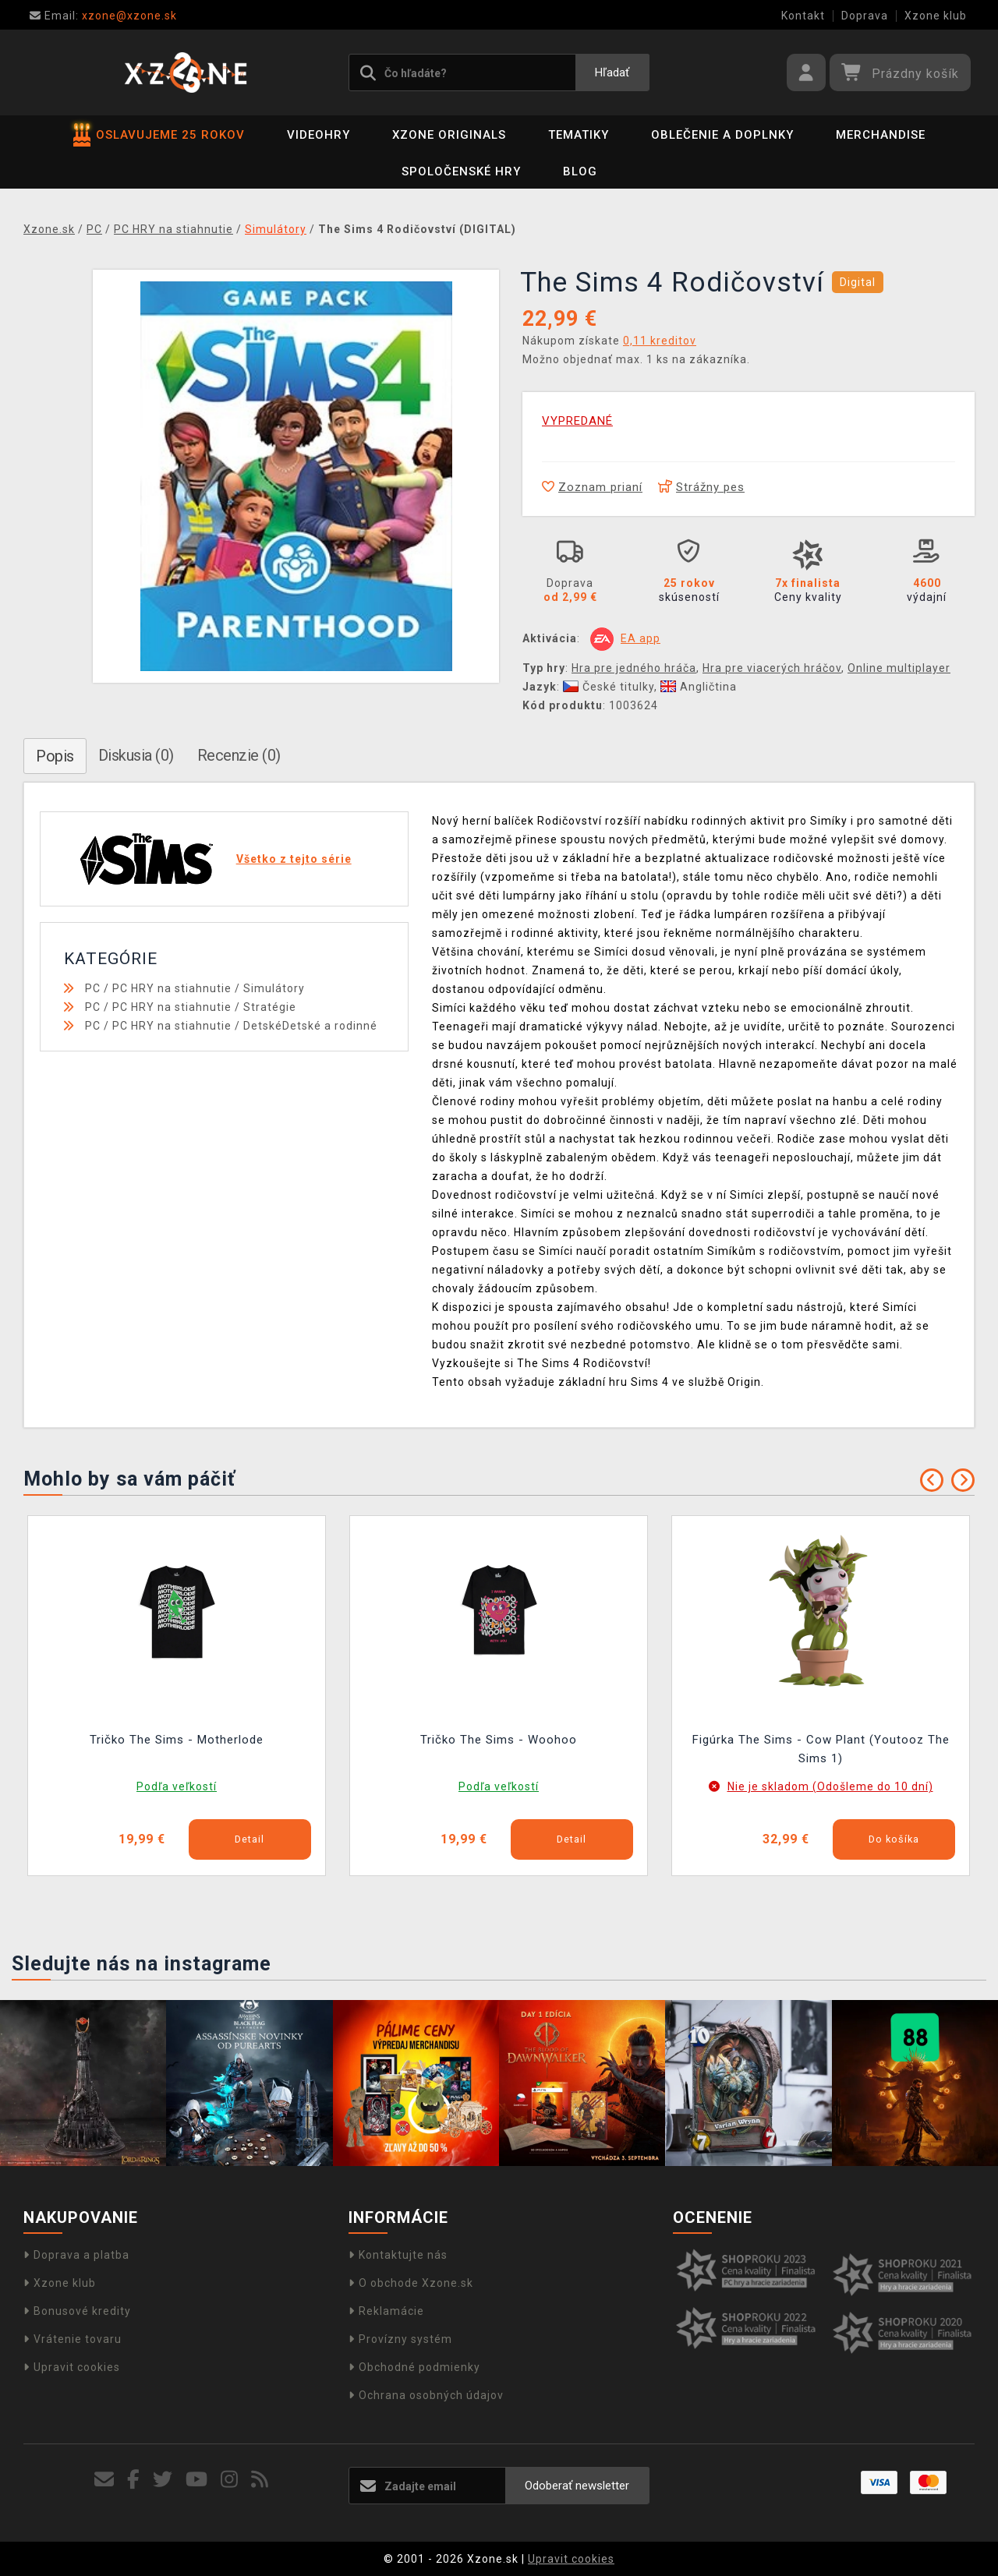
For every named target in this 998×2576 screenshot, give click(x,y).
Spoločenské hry (461, 171)
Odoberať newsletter (577, 2486)
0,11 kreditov (659, 340)
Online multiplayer (899, 668)
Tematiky (578, 135)
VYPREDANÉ (577, 421)
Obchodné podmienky (414, 2367)
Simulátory (274, 988)
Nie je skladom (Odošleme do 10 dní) (830, 1786)
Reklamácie (386, 2311)
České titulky (608, 686)
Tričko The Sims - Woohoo (498, 1740)
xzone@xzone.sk (103, 15)
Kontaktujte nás (398, 2255)
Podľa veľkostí (176, 1786)
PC (93, 988)
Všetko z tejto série (294, 859)
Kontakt (803, 15)
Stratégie (269, 1007)
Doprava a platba (76, 2255)
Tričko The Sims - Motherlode (177, 1740)
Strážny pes (701, 487)
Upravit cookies (71, 2367)
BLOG (580, 171)
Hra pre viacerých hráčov (771, 668)
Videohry (318, 135)
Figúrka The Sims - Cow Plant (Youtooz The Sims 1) (821, 1749)
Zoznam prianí (592, 487)
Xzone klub (935, 15)
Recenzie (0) (239, 755)
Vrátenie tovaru (72, 2339)
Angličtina (698, 686)
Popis (55, 756)
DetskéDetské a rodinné (310, 1025)
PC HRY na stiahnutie (172, 988)
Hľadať (612, 72)
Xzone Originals (449, 135)
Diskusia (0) (136, 755)
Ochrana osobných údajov (426, 2395)
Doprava (864, 15)
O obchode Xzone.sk (411, 2283)
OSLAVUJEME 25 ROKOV (159, 135)
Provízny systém (400, 2339)
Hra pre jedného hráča (634, 668)
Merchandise (880, 135)
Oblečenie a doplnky (722, 135)
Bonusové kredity (77, 2311)
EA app (640, 638)
